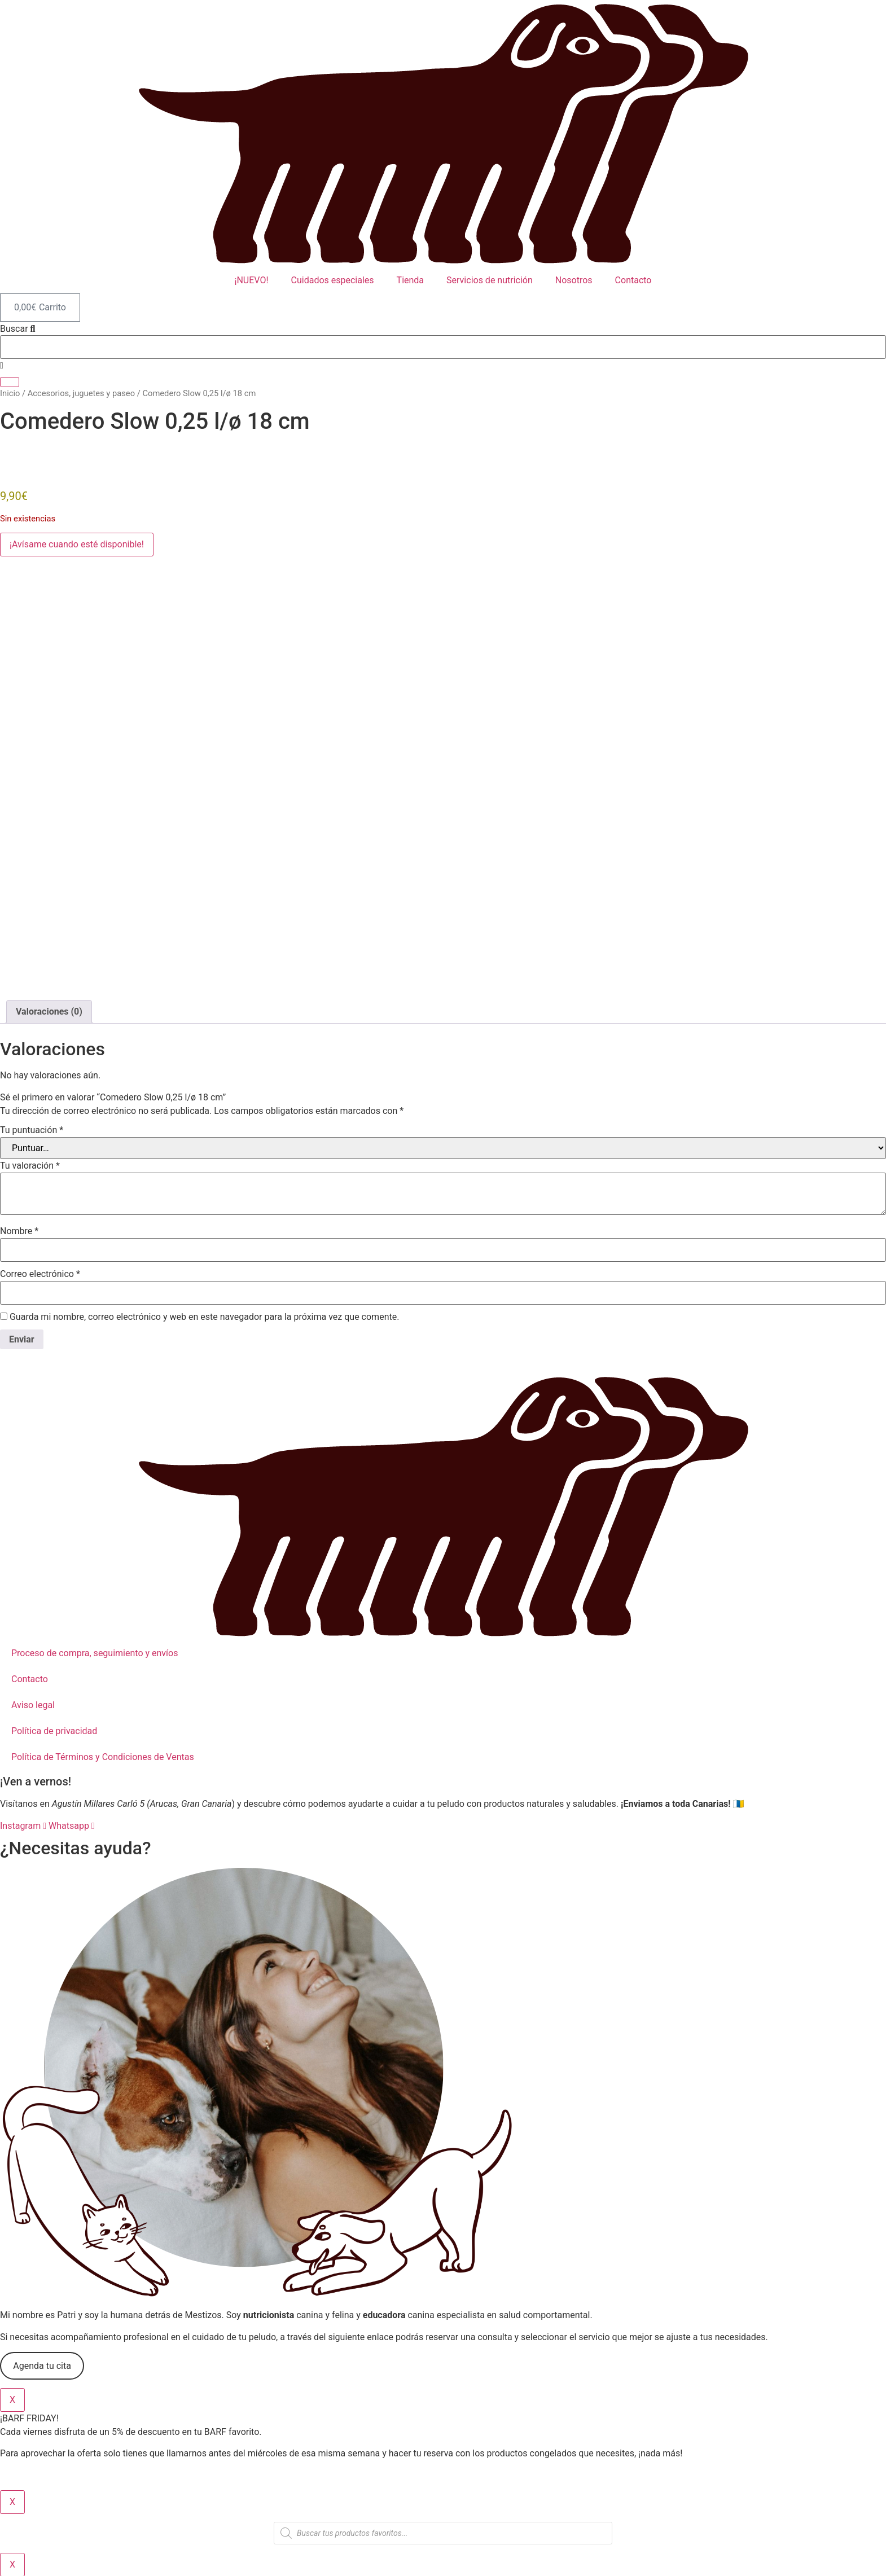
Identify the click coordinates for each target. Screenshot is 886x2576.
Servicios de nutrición (489, 280)
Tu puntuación (31, 1130)
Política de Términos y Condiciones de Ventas (102, 1757)
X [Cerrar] (12, 2399)
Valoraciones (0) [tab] (49, 1011)
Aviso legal (33, 1705)
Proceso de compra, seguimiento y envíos (94, 1653)
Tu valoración (30, 1165)
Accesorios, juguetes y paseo (81, 393)
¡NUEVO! (252, 280)
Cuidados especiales (332, 280)
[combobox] (443, 347)
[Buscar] (9, 382)
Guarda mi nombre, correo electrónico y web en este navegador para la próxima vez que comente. (204, 1317)
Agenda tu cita (42, 2365)
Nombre (19, 1231)
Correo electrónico (40, 1274)
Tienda (410, 280)
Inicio (10, 393)
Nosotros (574, 280)
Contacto (633, 280)
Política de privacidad (54, 1731)
